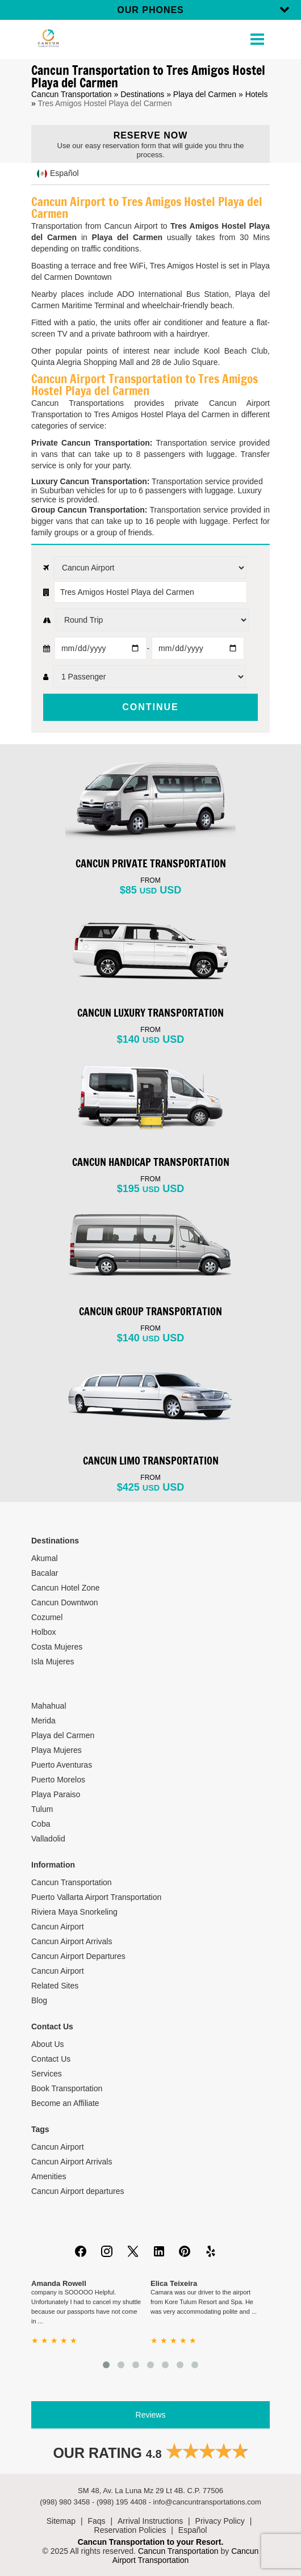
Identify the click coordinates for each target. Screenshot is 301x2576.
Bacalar (44, 1573)
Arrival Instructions (150, 2520)
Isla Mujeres (52, 1661)
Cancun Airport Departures (78, 1956)
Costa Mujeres (56, 1646)
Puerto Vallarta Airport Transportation (96, 1897)
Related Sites (54, 1985)
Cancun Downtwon (64, 1602)
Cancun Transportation (71, 94)
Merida (43, 1720)
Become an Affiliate (65, 2103)
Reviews (151, 2414)
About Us (47, 2044)
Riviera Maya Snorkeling (74, 1911)
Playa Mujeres (56, 1750)
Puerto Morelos (58, 1779)
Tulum (42, 1809)
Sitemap (61, 2520)
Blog (39, 2000)
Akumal (44, 1558)
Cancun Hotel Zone (65, 1587)
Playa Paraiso (55, 1794)
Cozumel (46, 1617)
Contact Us (50, 2058)
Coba (40, 1823)
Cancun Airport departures (77, 2191)
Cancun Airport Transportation (185, 2555)
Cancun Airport (57, 1926)
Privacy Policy (220, 2520)
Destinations (142, 94)
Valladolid (48, 1838)
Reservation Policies (130, 2530)
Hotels (256, 94)
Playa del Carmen (204, 94)
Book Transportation (66, 2088)
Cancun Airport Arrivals (71, 1941)
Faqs (96, 2520)
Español (192, 2530)
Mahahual (48, 1705)
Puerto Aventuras (61, 1764)
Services (46, 2073)
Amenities (48, 2176)
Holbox (43, 1632)
